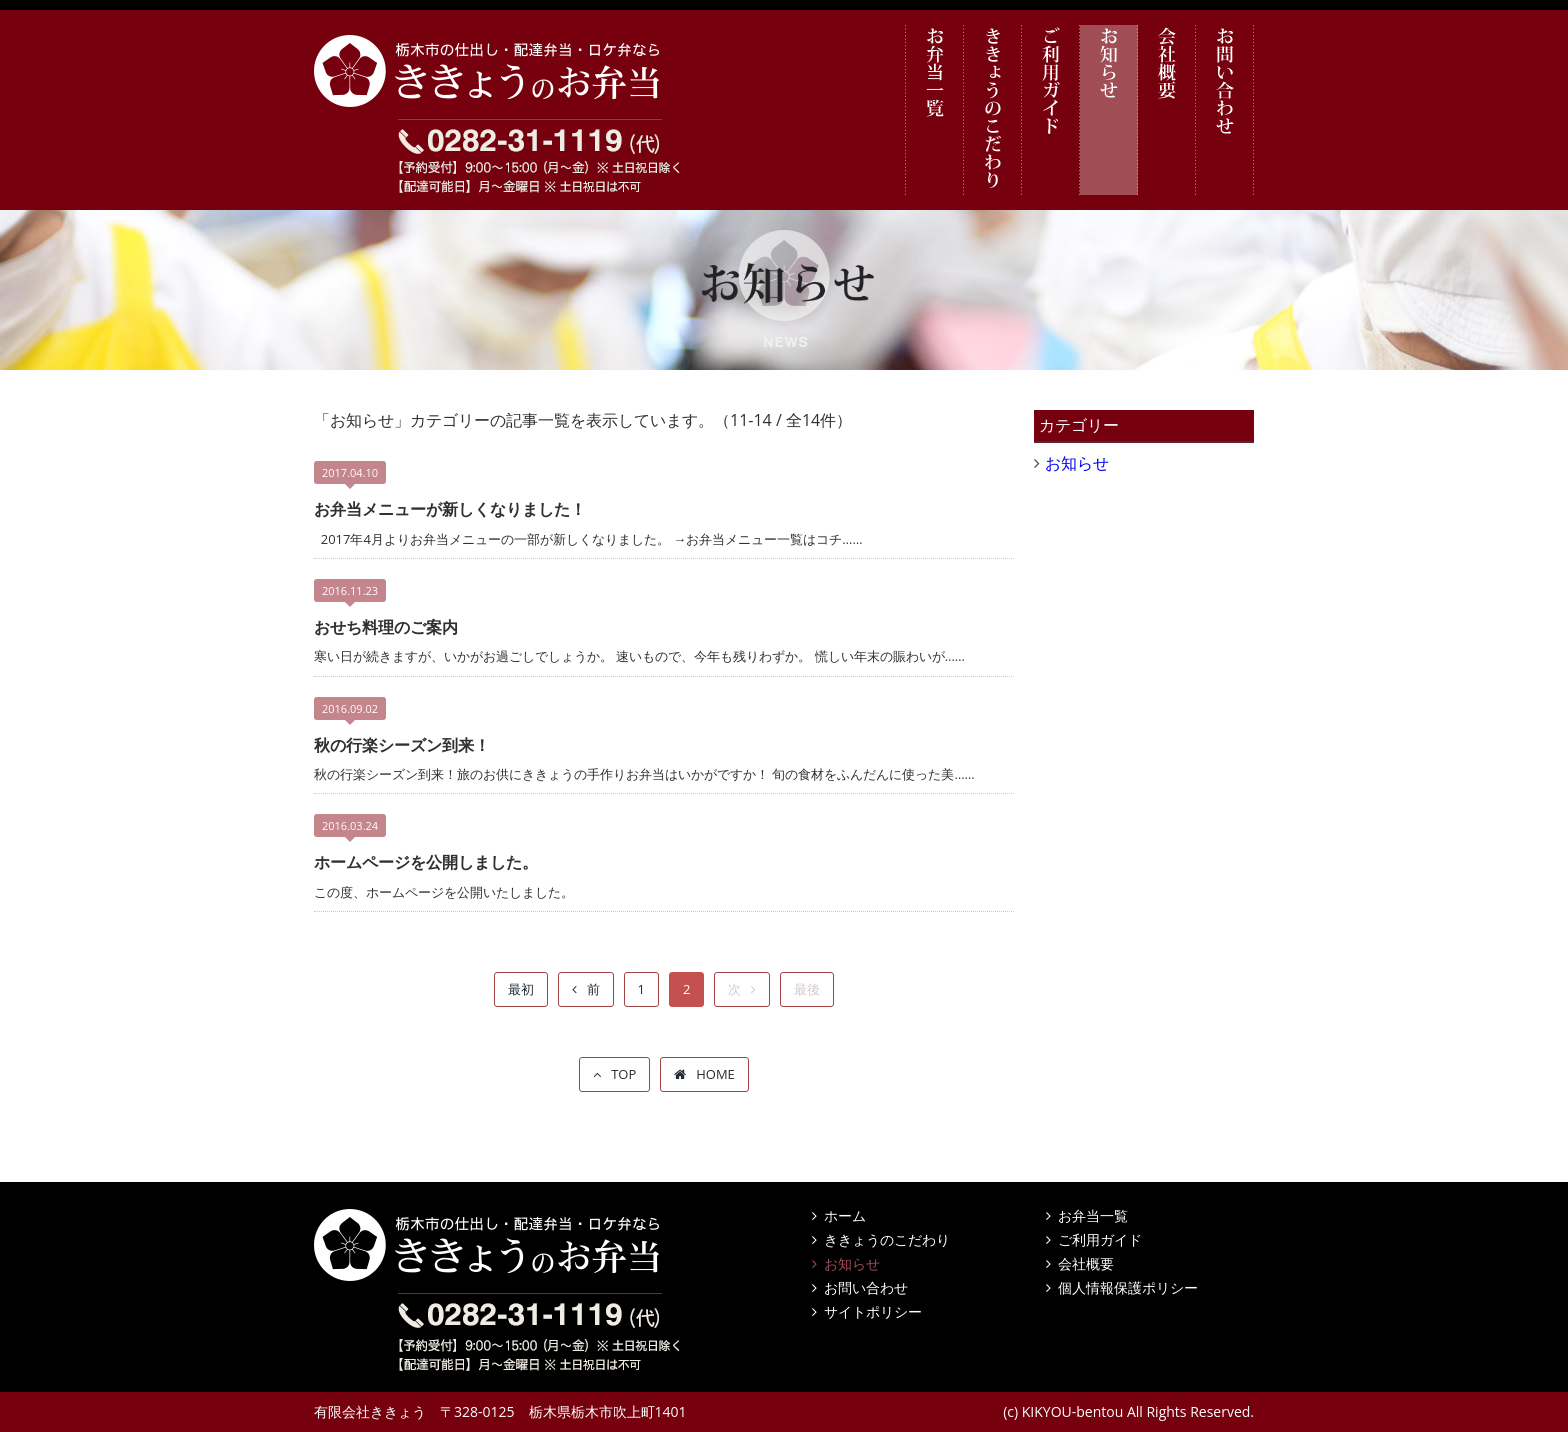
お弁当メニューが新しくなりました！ (450, 509)
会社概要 (1167, 110)
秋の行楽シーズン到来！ (402, 745)
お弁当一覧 (934, 110)
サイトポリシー (873, 1311)
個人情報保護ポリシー (1128, 1287)
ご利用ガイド (1051, 110)
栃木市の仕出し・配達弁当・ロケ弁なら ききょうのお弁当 (499, 71)
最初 (521, 989)
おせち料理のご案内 (386, 627)
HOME (715, 1074)
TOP (623, 1074)
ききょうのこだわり (993, 110)
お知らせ (1109, 110)
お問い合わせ (1225, 110)
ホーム (845, 1215)
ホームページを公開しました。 (426, 862)
